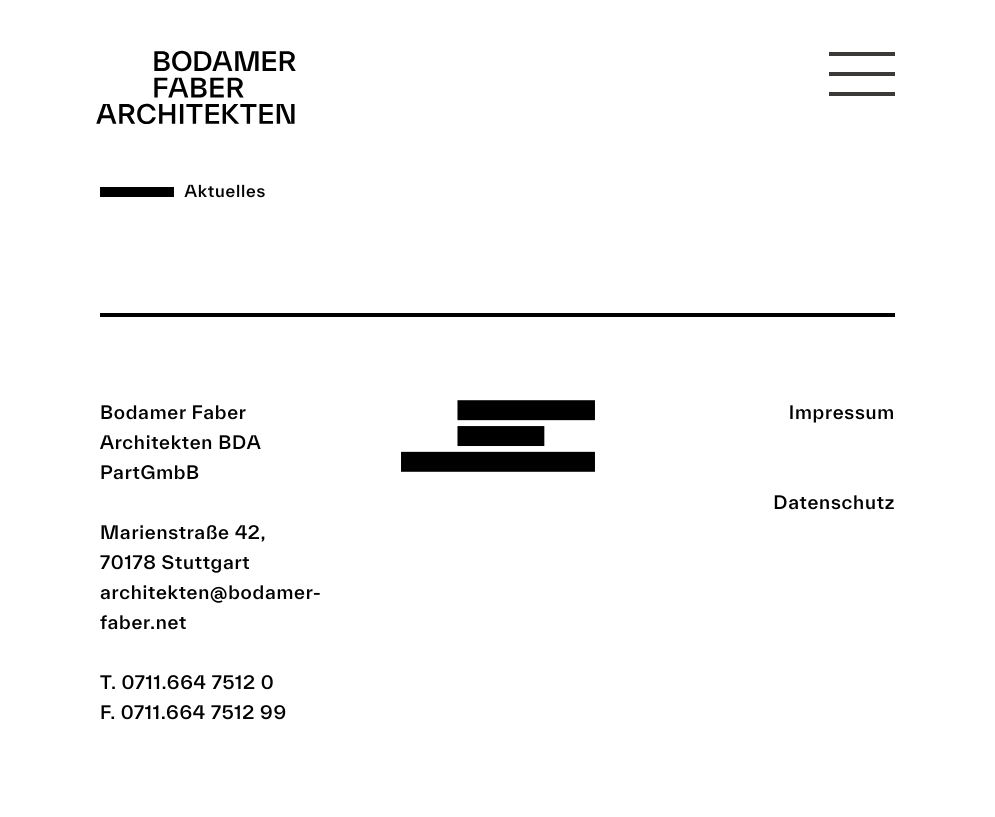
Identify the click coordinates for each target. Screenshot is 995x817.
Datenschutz (834, 502)
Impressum (842, 412)
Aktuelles (225, 191)
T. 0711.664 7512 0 (187, 682)
